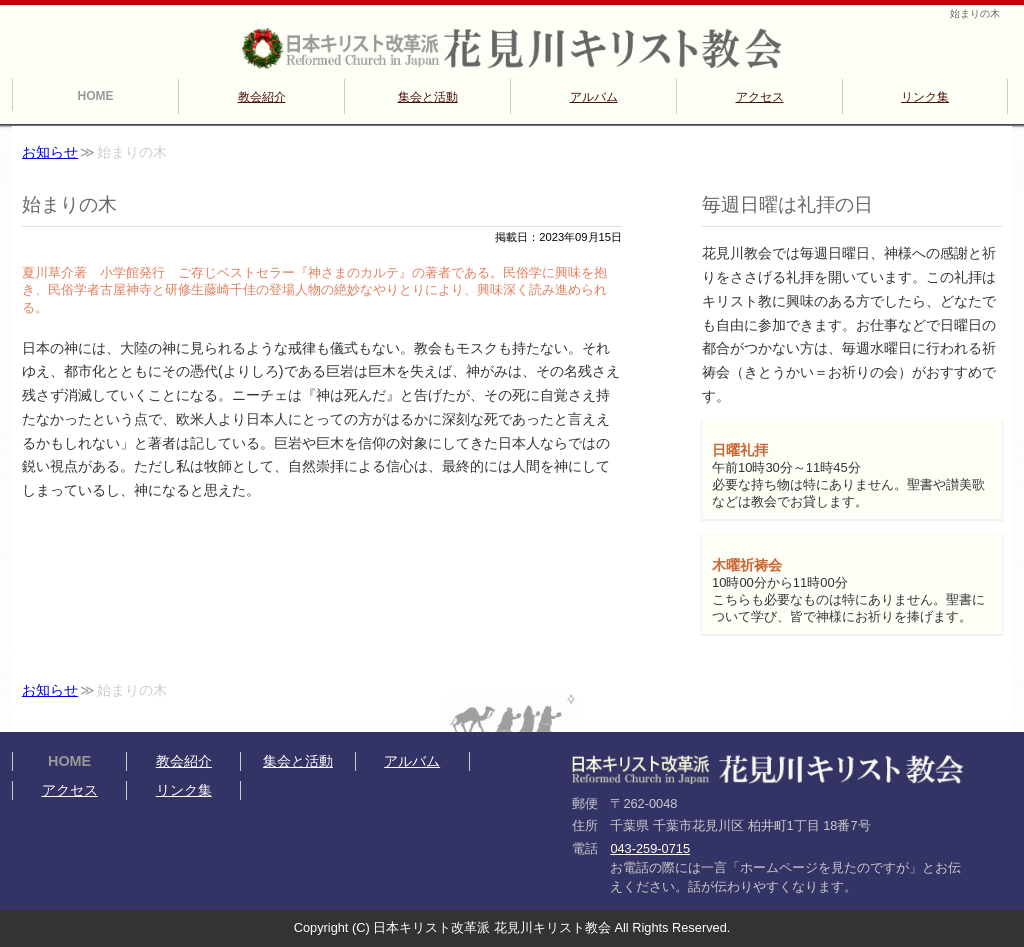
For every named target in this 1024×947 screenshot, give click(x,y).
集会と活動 (428, 97)
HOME (96, 96)
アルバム (594, 97)
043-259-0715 (650, 848)
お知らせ (50, 152)
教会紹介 (262, 97)
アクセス (760, 97)
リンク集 (925, 97)
